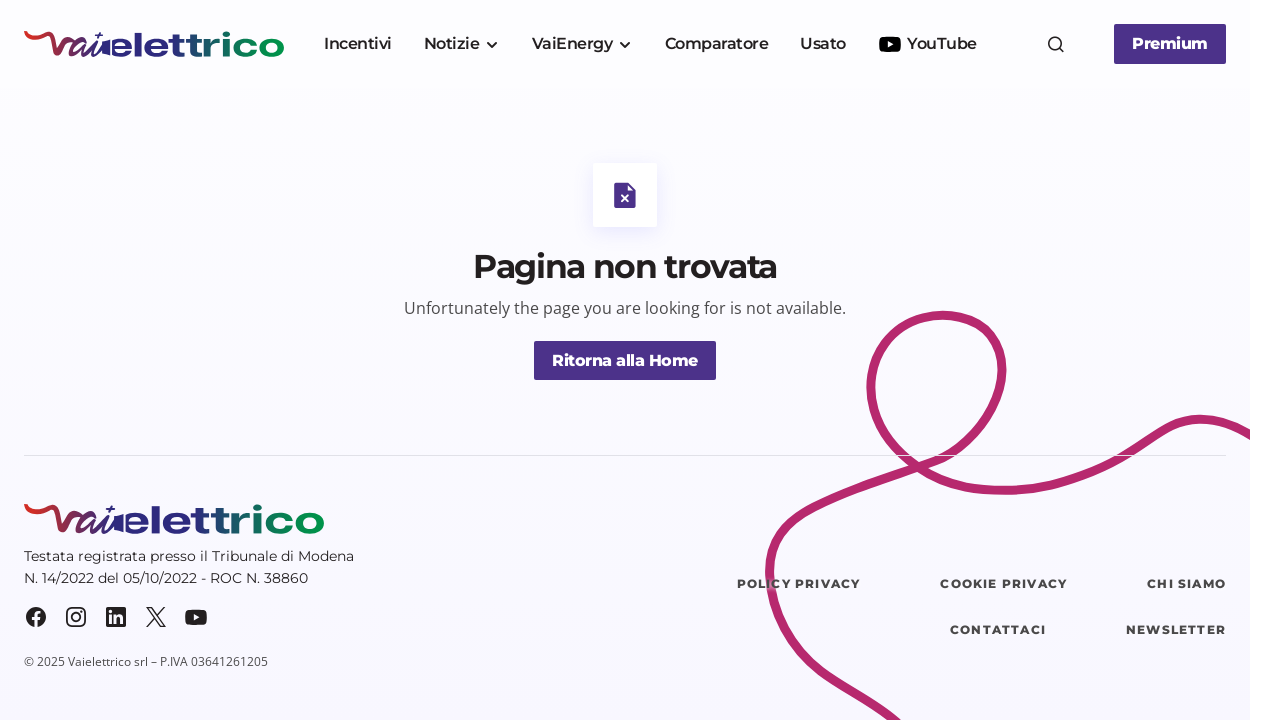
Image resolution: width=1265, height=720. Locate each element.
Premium (1170, 43)
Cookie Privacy (1003, 583)
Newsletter (1176, 629)
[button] (1056, 44)
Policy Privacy (799, 583)
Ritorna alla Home (625, 360)
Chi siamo (1186, 583)
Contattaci (998, 629)
